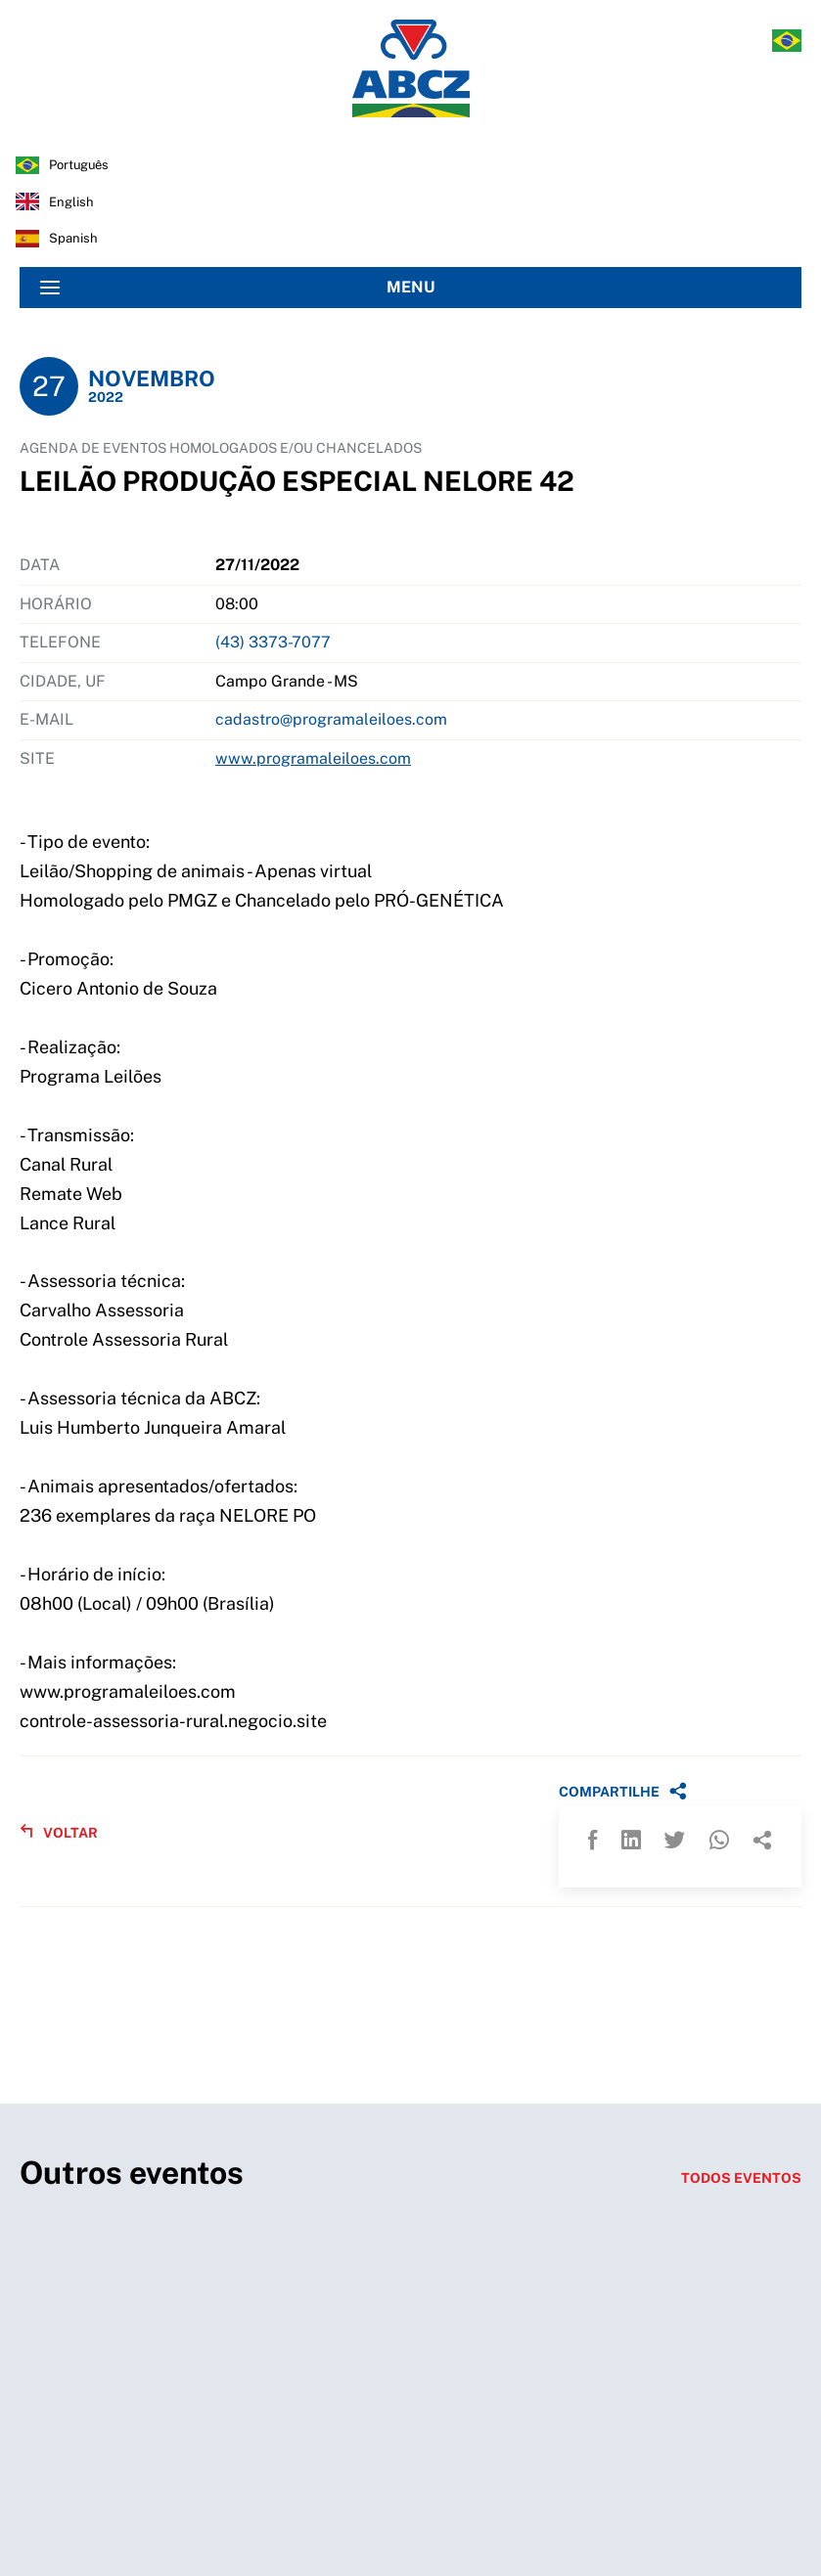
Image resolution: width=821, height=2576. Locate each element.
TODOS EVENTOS (741, 2178)
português (79, 164)
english (71, 202)
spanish (73, 238)
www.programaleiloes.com (313, 758)
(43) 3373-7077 (273, 642)
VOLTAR (59, 1832)
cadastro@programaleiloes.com (331, 719)
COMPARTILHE (623, 1790)
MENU (237, 287)
